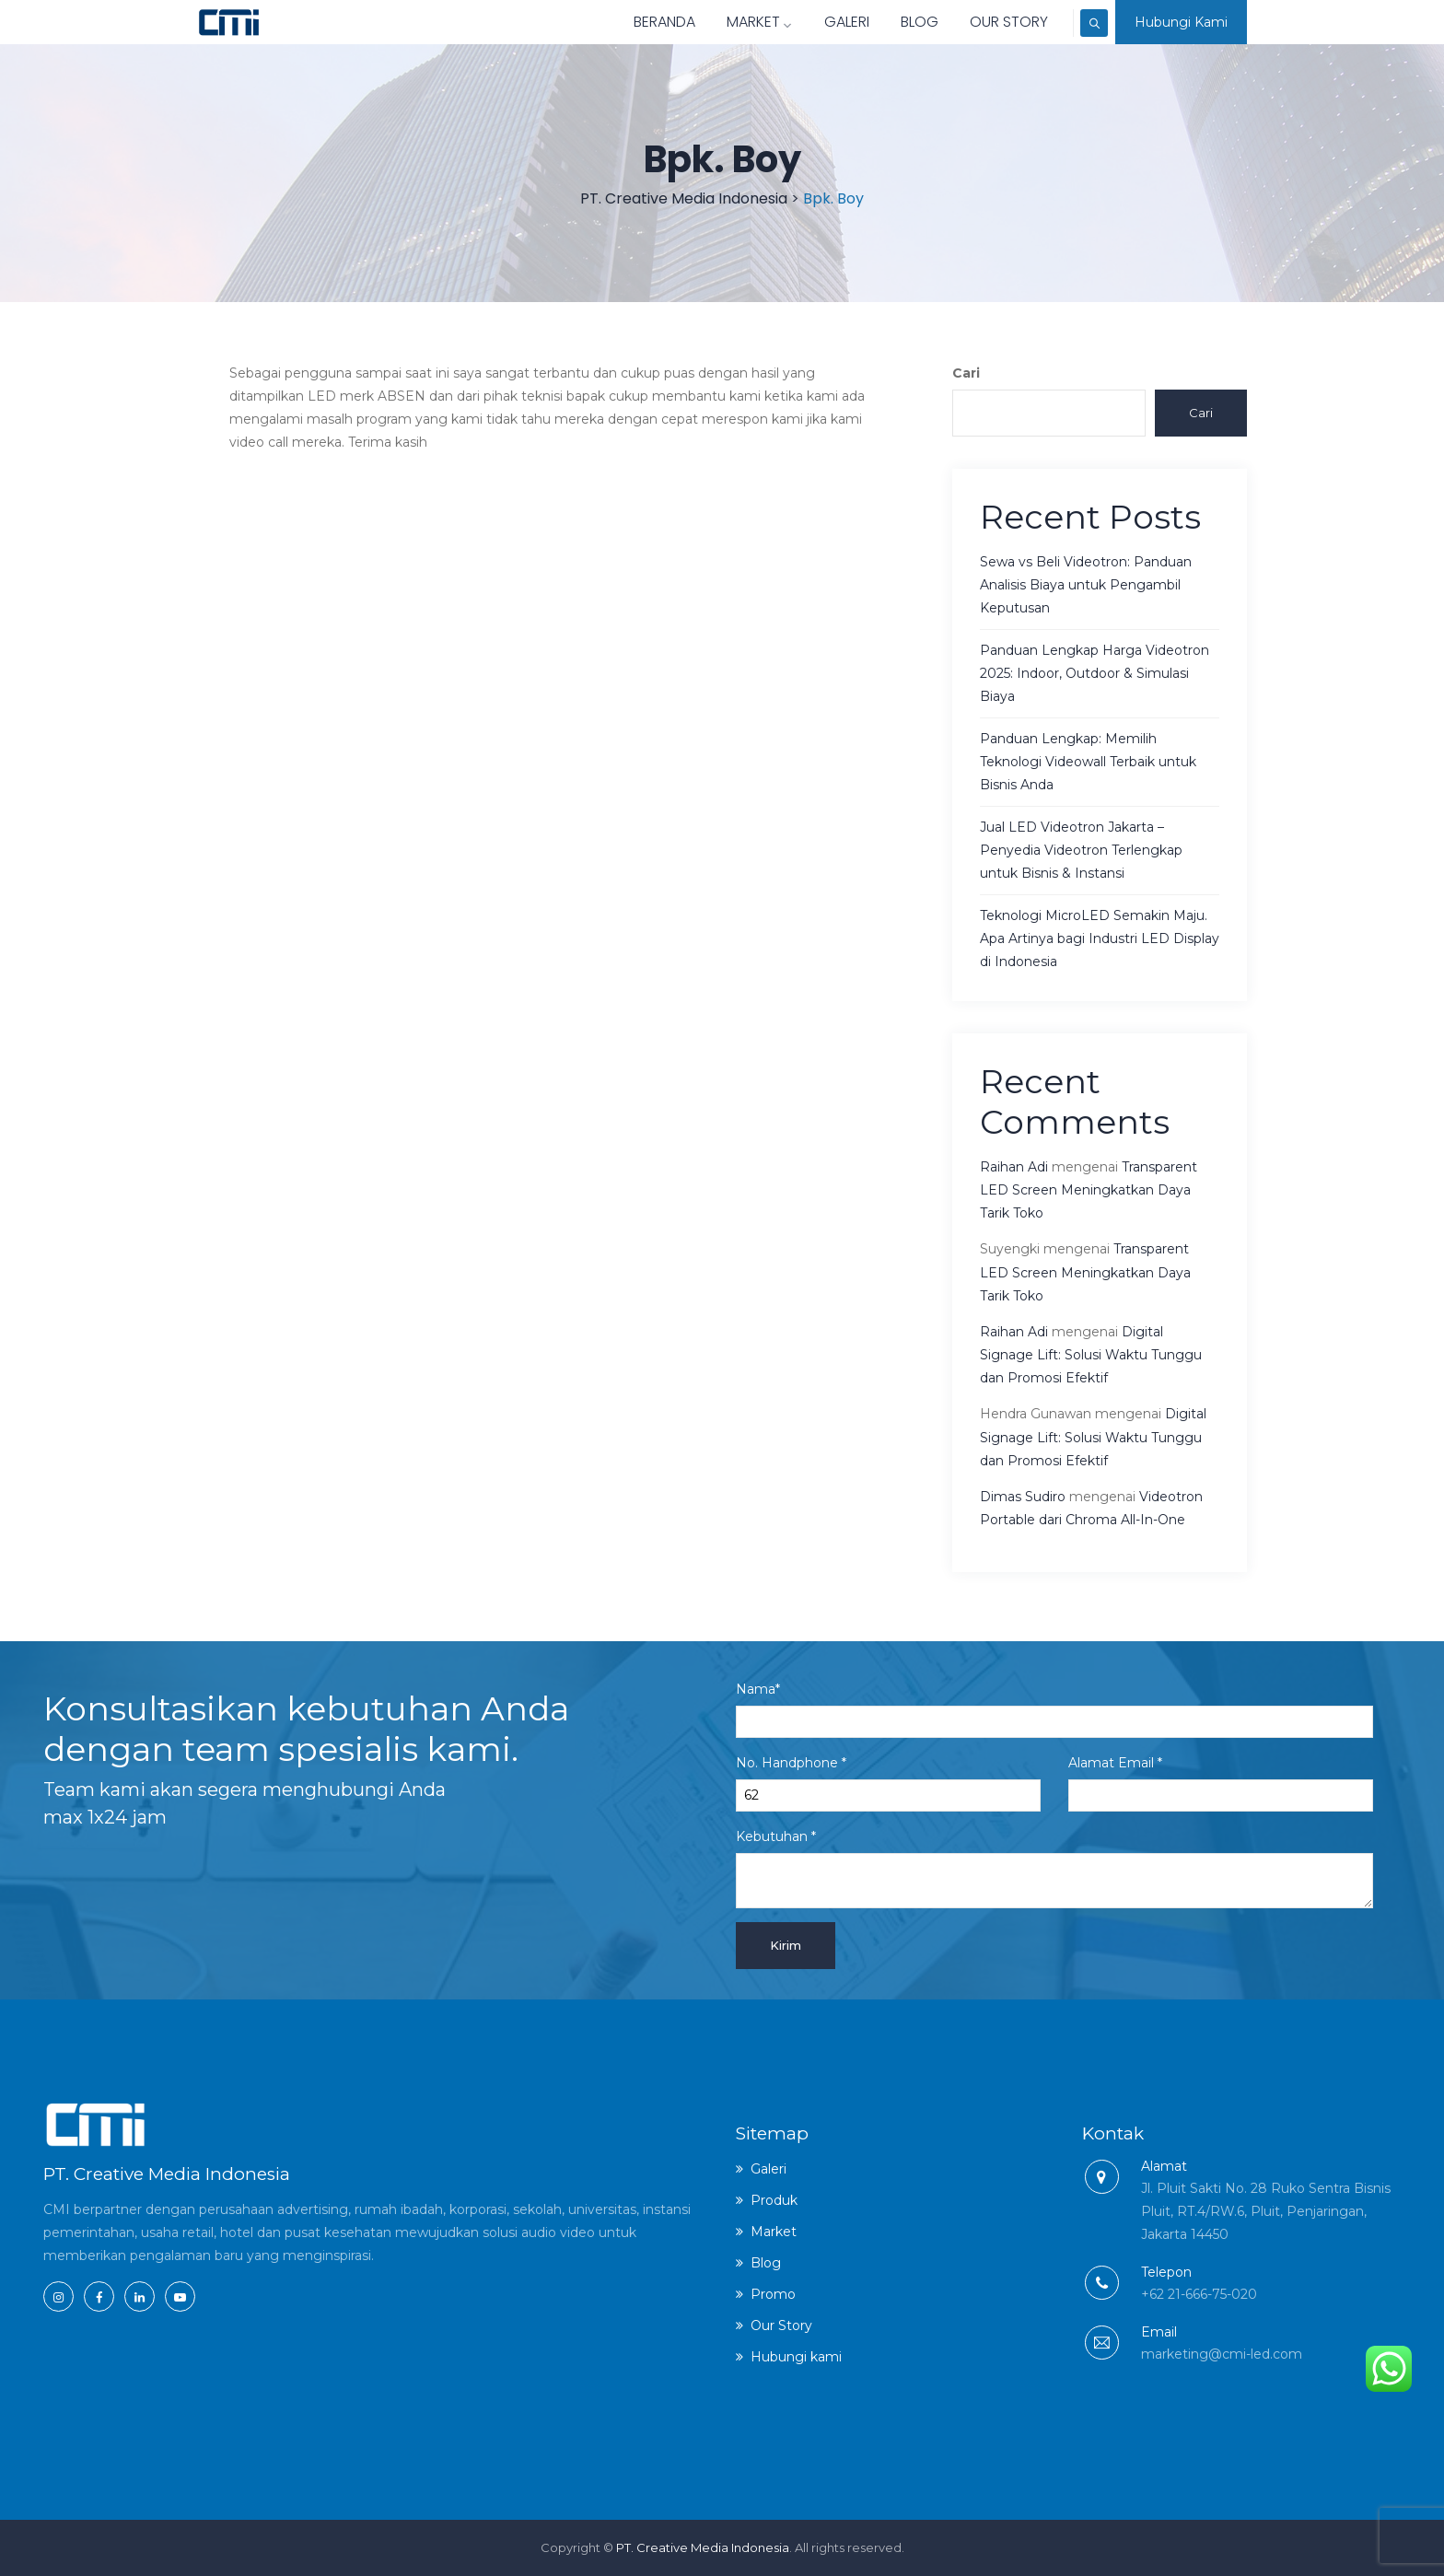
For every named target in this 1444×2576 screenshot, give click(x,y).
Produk (774, 2200)
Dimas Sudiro (1023, 1496)
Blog (888, 21)
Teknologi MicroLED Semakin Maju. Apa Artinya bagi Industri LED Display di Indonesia (1099, 938)
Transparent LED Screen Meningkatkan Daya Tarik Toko (1088, 1190)
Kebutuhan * (1054, 1868)
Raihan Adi (1014, 1167)
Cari (966, 373)
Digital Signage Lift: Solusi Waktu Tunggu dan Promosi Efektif (1091, 1354)
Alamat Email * (1220, 1783)
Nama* (1054, 1709)
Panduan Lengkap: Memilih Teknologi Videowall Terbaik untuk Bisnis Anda (1088, 761)
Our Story (977, 21)
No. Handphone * (888, 1783)
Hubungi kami (796, 2357)
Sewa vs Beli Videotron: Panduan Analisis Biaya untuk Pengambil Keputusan (1086, 585)
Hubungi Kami (1181, 22)
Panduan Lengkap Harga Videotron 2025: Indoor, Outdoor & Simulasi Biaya (1094, 673)
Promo (773, 2294)
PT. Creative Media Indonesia (702, 2547)
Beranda (633, 21)
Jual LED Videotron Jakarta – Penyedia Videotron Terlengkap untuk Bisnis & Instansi (1081, 850)
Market (728, 21)
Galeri (815, 21)
